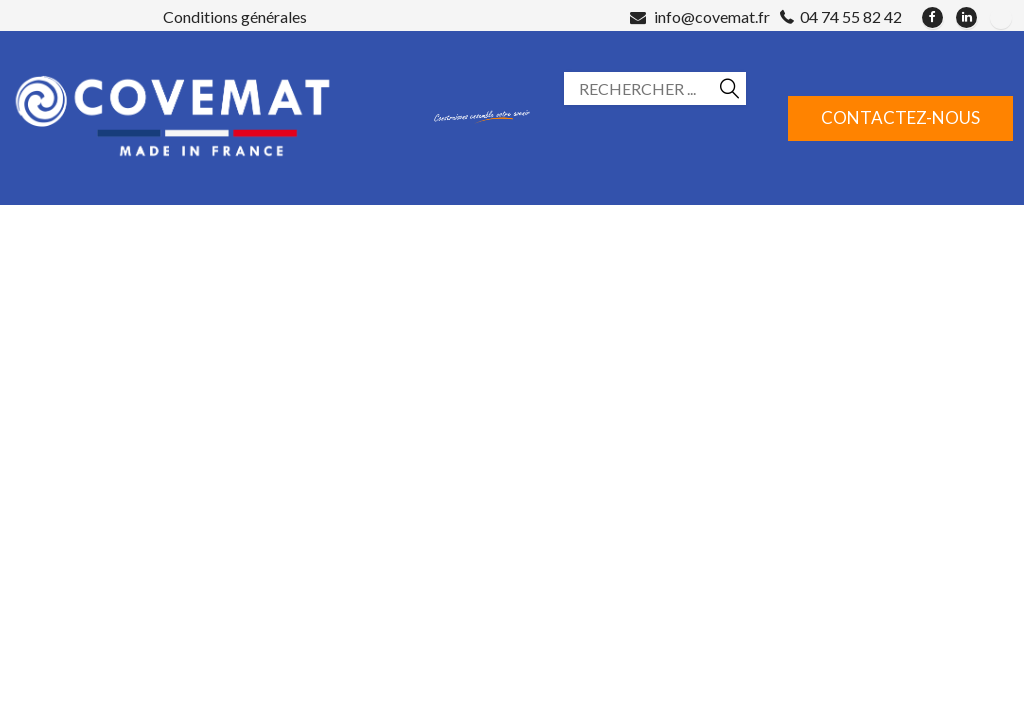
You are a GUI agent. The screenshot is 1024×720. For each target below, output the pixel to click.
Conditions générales (235, 16)
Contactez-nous (900, 117)
